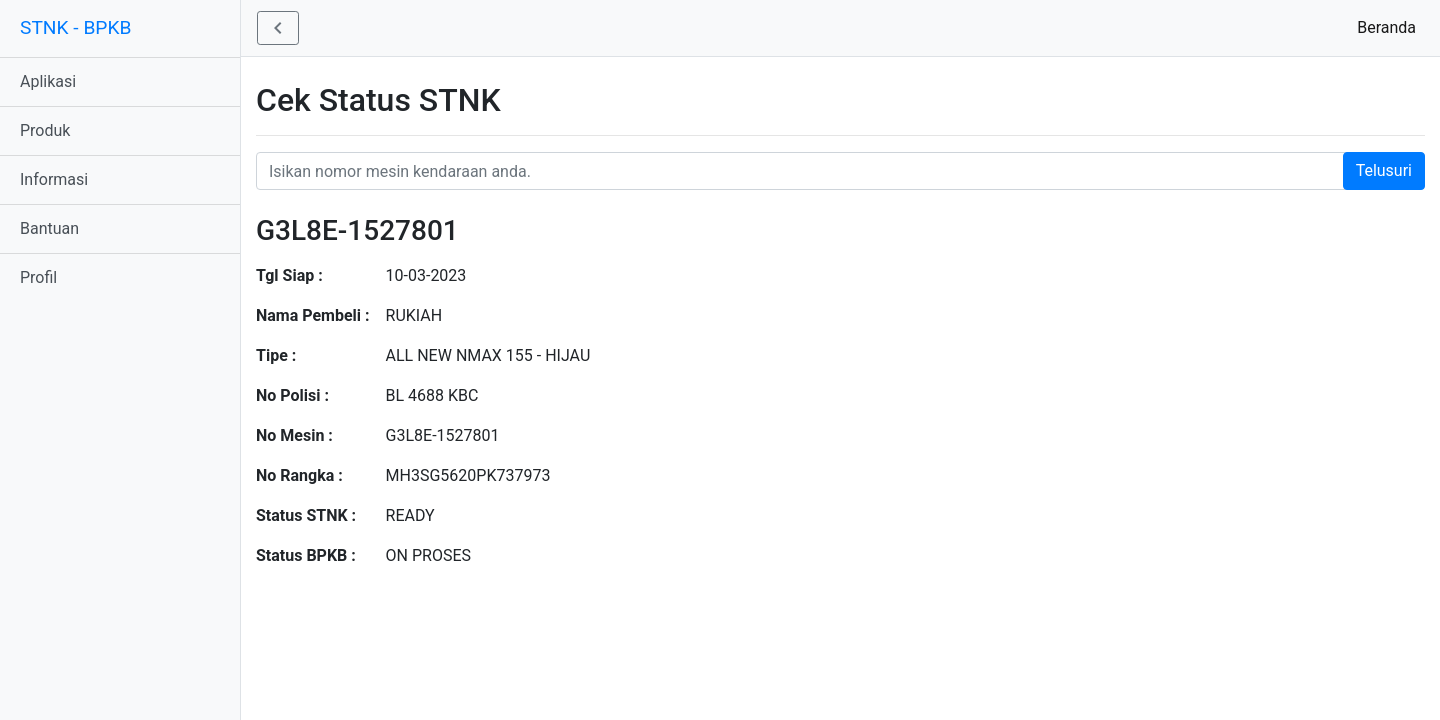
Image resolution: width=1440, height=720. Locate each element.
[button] (278, 28)
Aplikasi (48, 81)
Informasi (54, 179)
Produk (45, 130)
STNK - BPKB (75, 27)
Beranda (1390, 26)
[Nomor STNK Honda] (840, 171)
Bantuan (49, 228)
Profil (38, 277)
